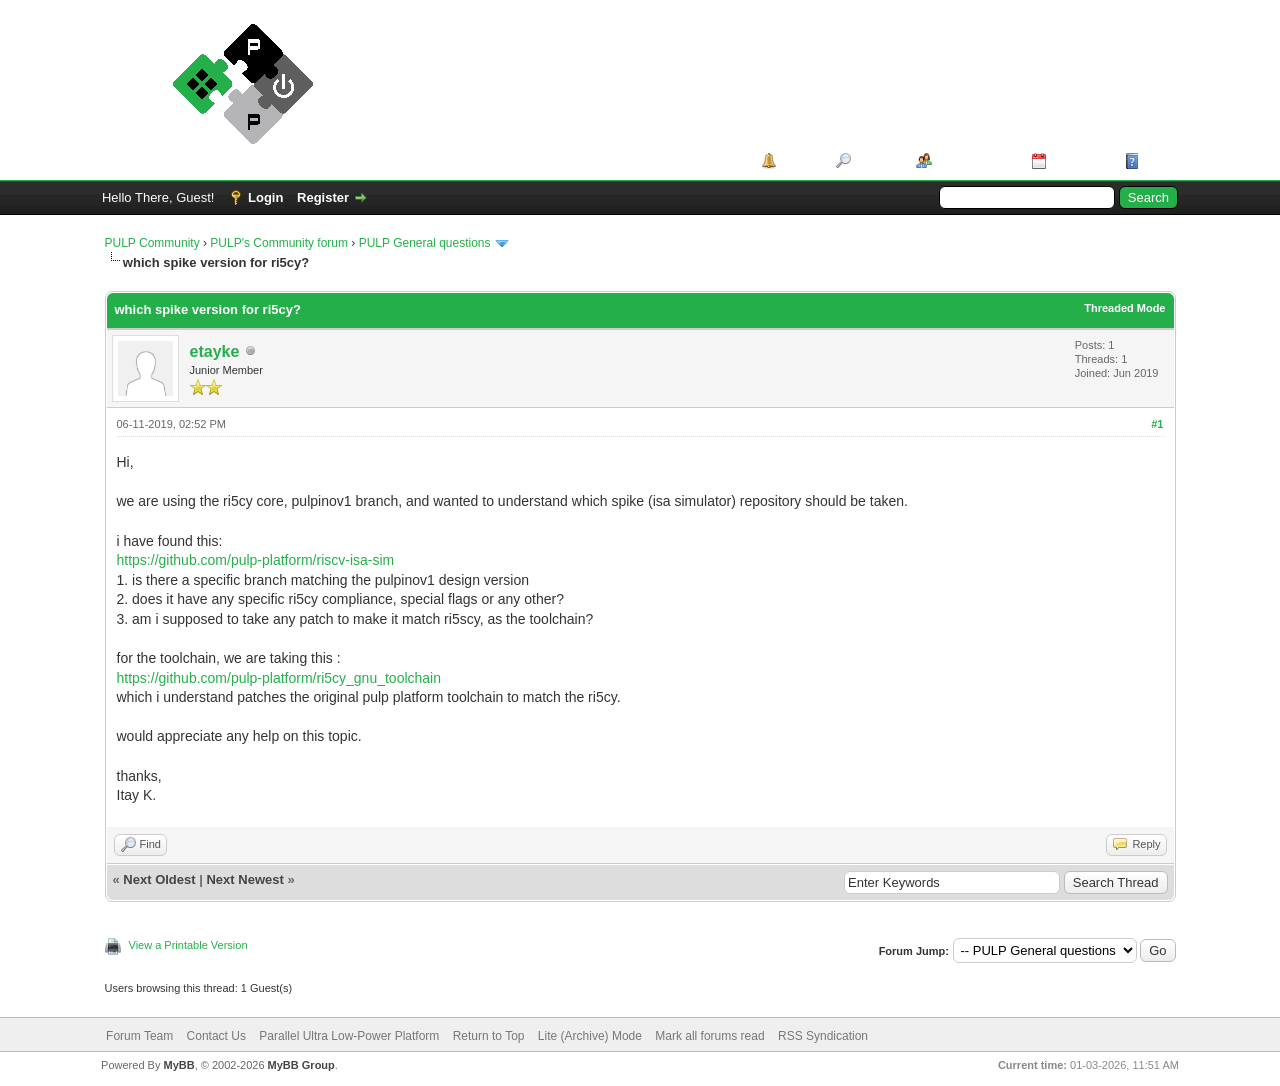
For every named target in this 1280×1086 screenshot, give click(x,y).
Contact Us (216, 1036)
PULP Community (152, 243)
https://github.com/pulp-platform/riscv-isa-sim (256, 560)
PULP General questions (425, 243)
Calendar (1079, 160)
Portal (799, 160)
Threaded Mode (1124, 308)
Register (323, 197)
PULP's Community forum (279, 243)
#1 (1157, 424)
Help (1158, 160)
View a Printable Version (188, 945)
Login (265, 197)
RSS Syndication (823, 1036)
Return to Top (489, 1036)
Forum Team (139, 1036)
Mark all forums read (709, 1036)
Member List (974, 160)
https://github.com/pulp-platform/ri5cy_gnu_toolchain (279, 678)
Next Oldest (159, 879)
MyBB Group (301, 1065)
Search (876, 160)
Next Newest (244, 879)
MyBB (178, 1065)
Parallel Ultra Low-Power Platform (349, 1036)
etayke (215, 351)
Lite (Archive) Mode (590, 1036)
